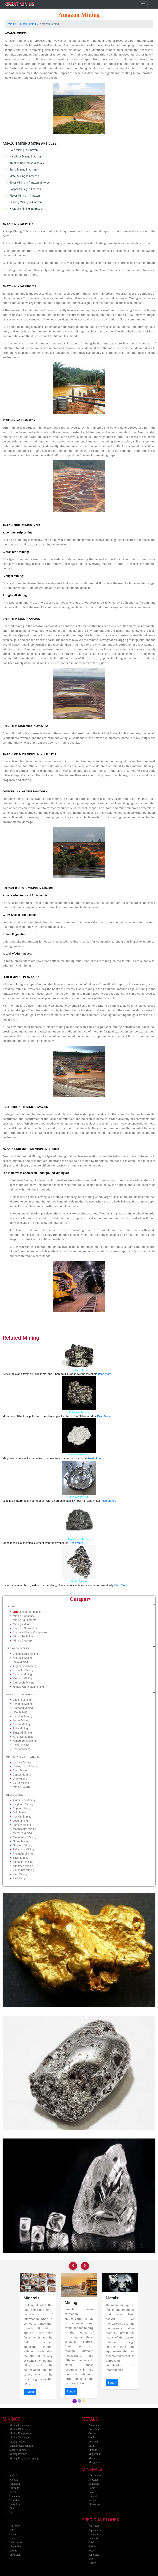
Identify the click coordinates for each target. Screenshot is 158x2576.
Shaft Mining (20, 1770)
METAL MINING (14, 1795)
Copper (93, 2433)
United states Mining (25, 1653)
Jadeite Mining (22, 1699)
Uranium (14, 2538)
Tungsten (14, 2500)
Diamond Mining (23, 1708)
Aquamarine (95, 2530)
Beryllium (94, 2429)
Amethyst (94, 2525)
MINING (10, 1606)
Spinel (92, 2558)
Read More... (105, 1374)
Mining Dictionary (23, 1616)
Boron (92, 2487)
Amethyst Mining (23, 1736)
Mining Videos (21, 1624)
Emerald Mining (22, 1732)
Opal (91, 2542)
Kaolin (92, 2500)
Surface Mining (22, 1762)
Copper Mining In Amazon (25, 189)
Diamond (94, 2534)
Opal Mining (20, 1712)
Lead (91, 2445)
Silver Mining (20, 1857)
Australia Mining (23, 1658)
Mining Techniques (24, 1636)
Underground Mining (25, 1766)
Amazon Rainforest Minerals (26, 163)
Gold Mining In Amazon (23, 150)
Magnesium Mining (24, 1829)
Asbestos (93, 2479)
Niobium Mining (22, 1845)
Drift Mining (20, 1778)
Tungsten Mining (23, 1866)
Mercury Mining (22, 1833)
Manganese (95, 2462)
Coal (91, 2491)
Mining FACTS (21, 1787)
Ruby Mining (20, 1728)
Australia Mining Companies (30, 1632)
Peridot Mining (22, 1749)
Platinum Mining (23, 1853)
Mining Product (18, 2453)
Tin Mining (19, 1878)
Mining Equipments (24, 1620)
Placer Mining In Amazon (24, 195)
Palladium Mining (23, 1849)
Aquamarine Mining (25, 1740)
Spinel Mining (21, 1745)
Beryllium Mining (23, 1804)
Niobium (14, 2479)
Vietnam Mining (22, 1678)
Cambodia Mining (23, 1682)
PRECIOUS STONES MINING (21, 1694)
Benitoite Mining (23, 1703)
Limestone (94, 2504)
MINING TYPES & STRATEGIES (23, 1757)
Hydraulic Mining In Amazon (26, 208)
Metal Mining (28, 24)
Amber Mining (21, 1724)
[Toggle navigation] (143, 4)
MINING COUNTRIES (17, 1648)
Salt (11, 2530)
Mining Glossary (23, 1640)
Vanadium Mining (23, 1870)
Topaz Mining (21, 1720)
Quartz (92, 2562)
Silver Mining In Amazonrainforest (29, 182)
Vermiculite (15, 2542)
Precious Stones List (25, 1628)
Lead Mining (20, 1820)
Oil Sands (14, 2525)
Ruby (91, 2550)
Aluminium (95, 2425)
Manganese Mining (24, 1837)
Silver (12, 2491)
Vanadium (15, 2504)
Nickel (13, 2475)
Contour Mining (22, 1774)
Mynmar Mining (22, 1674)
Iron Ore (93, 2441)
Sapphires (94, 2554)
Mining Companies (29, 1611)
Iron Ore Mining (22, 1816)
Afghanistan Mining (24, 1666)
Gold (91, 2437)
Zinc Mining (20, 1874)
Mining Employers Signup (24, 2458)
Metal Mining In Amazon (24, 176)
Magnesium (95, 2453)
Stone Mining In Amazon (24, 169)
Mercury (93, 2458)
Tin (11, 2512)
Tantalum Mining (23, 1861)
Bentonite (94, 2483)
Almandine (95, 2475)
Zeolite (13, 2550)
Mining (12, 24)
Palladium (15, 2483)
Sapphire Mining (23, 1716)
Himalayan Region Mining (28, 1686)
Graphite (93, 2496)
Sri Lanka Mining (23, 1670)
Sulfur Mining (21, 1782)
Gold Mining (20, 1812)
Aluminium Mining (24, 1800)
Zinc (11, 2508)
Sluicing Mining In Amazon (25, 202)
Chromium (15, 2554)
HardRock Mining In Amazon (26, 156)
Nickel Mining (21, 1841)
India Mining (20, 1662)
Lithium (93, 2449)
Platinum (14, 2487)
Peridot (92, 2546)
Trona (12, 2534)
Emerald (93, 2538)
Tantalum (14, 2496)
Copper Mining (22, 1808)
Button (30, 2391)
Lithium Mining (22, 1824)
